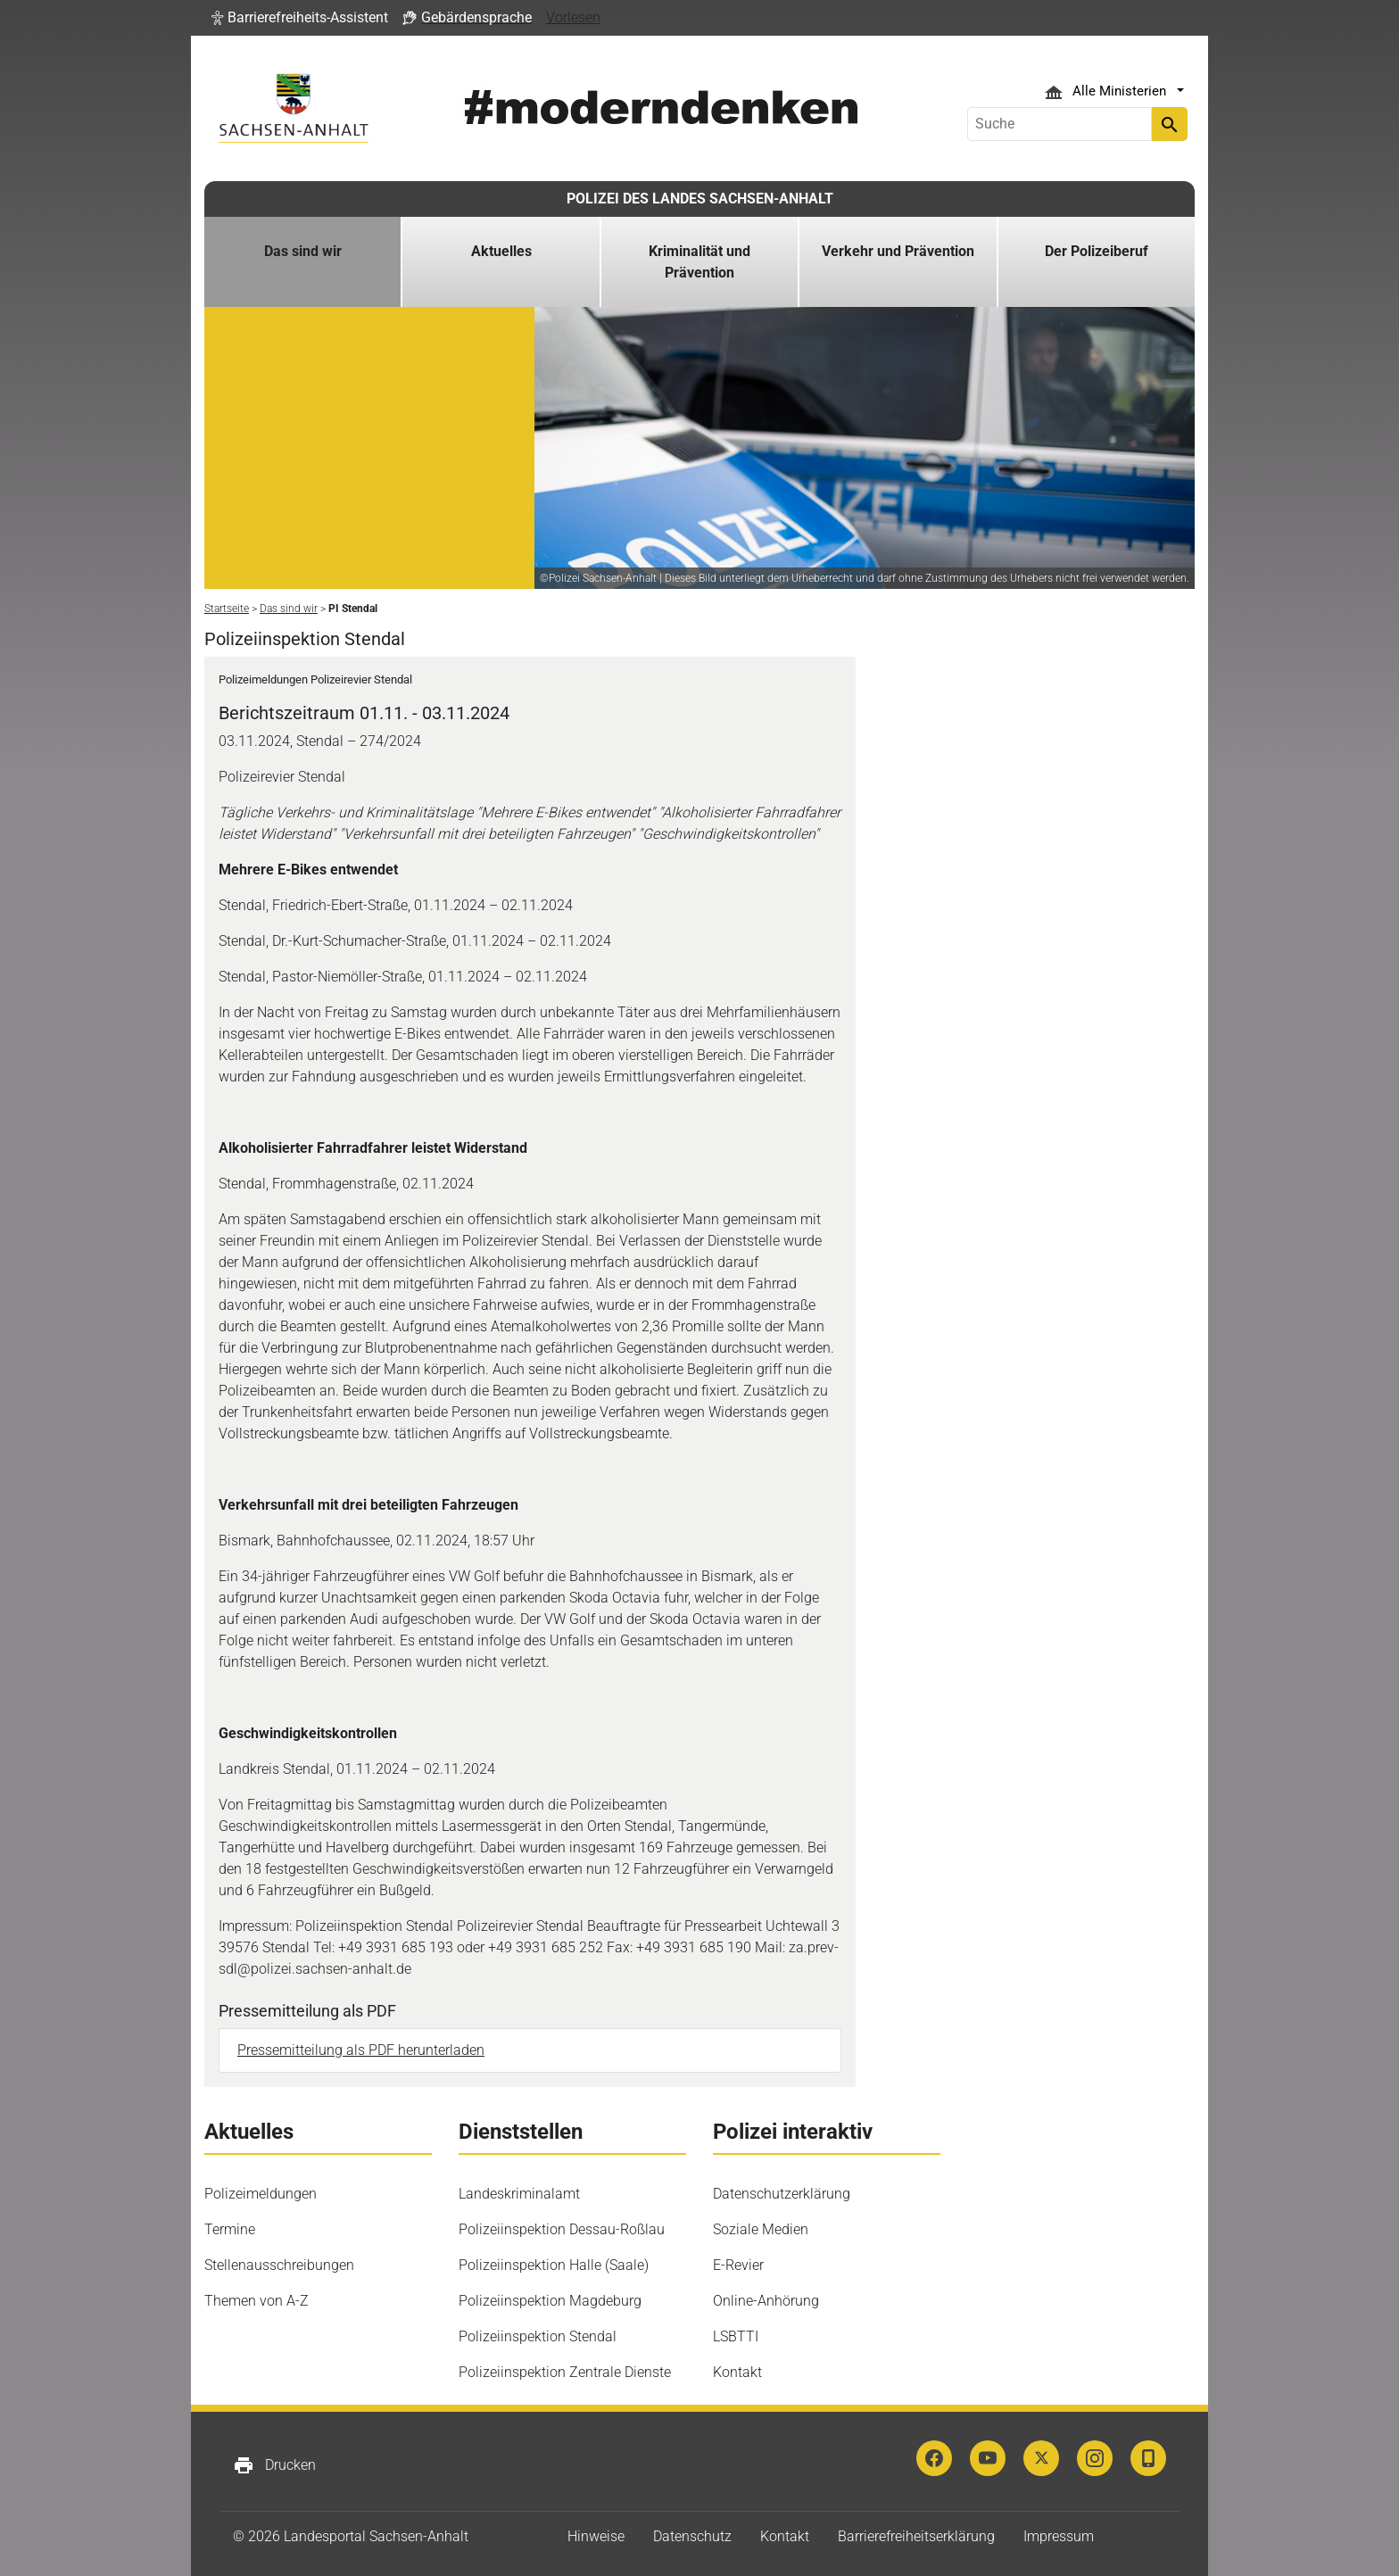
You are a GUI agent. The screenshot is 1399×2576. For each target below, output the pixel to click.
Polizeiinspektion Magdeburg (550, 2300)
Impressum (1058, 2536)
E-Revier (738, 2265)
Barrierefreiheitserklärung (916, 2536)
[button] (299, 18)
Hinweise (596, 2536)
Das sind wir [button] (303, 251)
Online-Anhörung (766, 2300)
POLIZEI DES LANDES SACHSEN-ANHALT (700, 198)
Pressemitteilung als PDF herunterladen (360, 2050)
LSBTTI (735, 2336)
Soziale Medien (760, 2229)
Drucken (274, 2465)
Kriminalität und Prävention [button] (699, 262)
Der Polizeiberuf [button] (1096, 251)
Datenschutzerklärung (781, 2193)
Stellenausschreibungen (279, 2265)
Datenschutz (692, 2536)
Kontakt (737, 2372)
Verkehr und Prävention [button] (898, 251)
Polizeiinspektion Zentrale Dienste (565, 2372)
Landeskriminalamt (519, 2193)
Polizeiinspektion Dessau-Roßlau (562, 2229)
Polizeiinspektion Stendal (538, 2336)
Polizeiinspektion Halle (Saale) (554, 2265)
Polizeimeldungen (260, 2193)
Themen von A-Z (256, 2300)
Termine (229, 2229)
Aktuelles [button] (501, 251)
